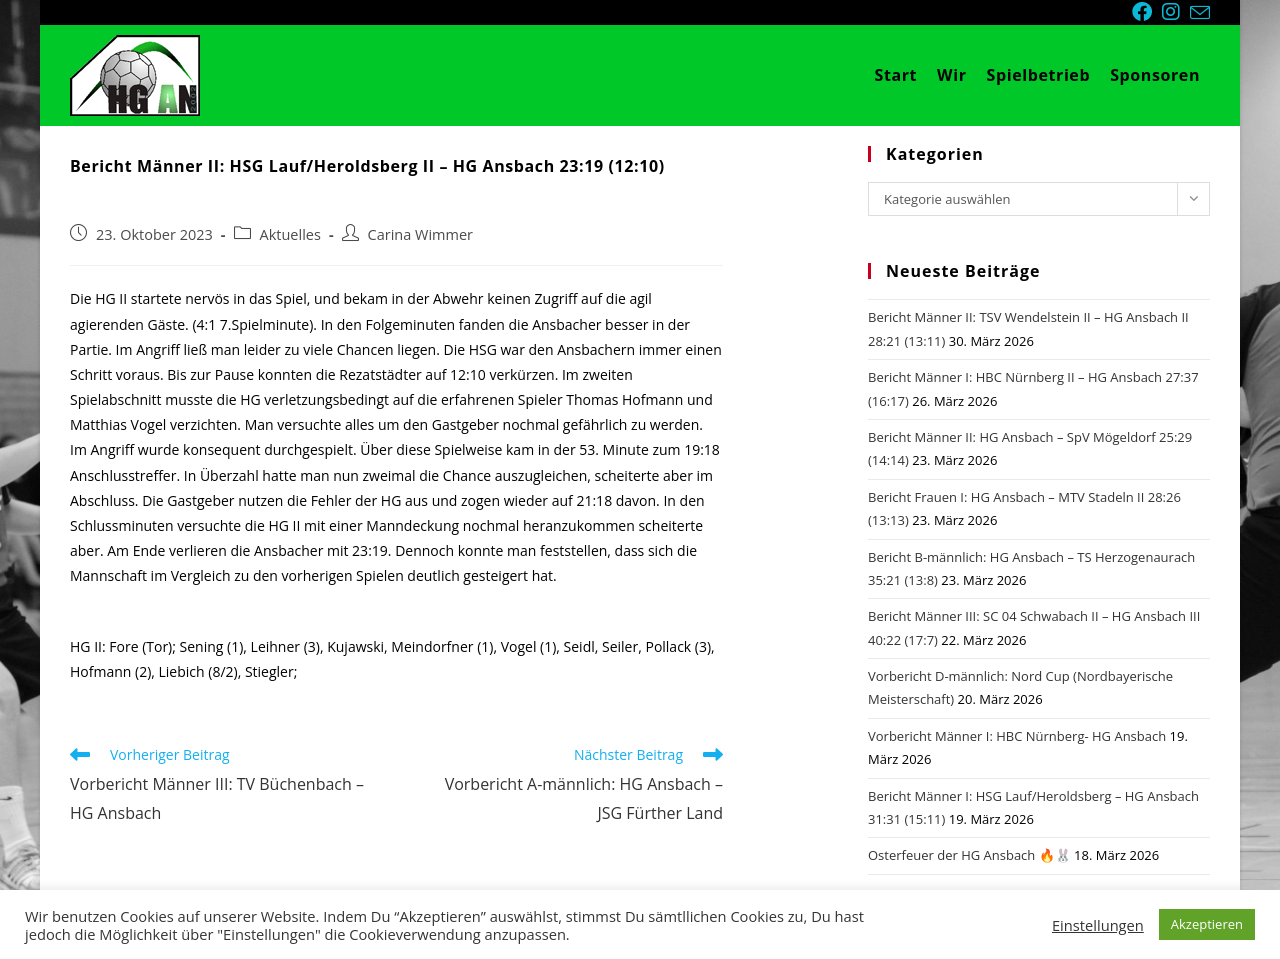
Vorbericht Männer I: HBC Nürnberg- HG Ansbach (1017, 736)
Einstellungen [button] (1098, 925)
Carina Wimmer (420, 234)
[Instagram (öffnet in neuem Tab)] (1176, 12)
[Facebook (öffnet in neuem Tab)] (1147, 12)
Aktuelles (290, 234)
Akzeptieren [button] (1207, 924)
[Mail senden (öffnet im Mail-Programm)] (1200, 13)
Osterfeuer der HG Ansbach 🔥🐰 (969, 855)
